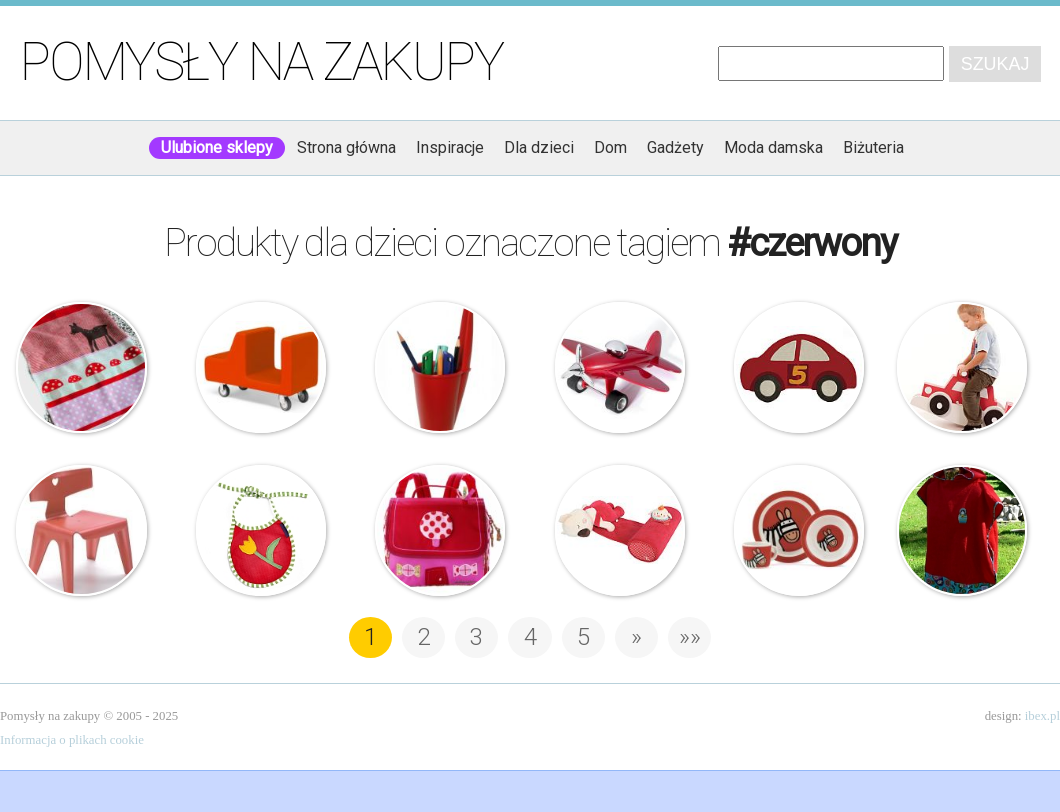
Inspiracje (450, 147)
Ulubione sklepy (217, 147)
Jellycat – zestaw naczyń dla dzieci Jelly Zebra (799, 530)
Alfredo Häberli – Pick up (261, 367)
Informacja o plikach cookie (72, 740)
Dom (610, 147)
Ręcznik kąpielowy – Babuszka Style (962, 530)
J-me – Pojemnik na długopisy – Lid (440, 367)
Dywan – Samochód (799, 367)
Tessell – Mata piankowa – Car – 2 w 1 (962, 367)
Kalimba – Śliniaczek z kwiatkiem (261, 530)
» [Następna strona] (636, 637)
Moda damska (773, 147)
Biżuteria (873, 147)
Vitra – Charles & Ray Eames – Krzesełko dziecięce (81, 530)
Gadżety (675, 147)
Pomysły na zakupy (261, 62)
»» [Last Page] (690, 637)
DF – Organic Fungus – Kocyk (81, 367)
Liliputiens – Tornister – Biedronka (440, 530)
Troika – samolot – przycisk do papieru (620, 367)
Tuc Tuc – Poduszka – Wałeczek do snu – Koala (620, 530)
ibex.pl (1042, 716)
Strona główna (346, 147)
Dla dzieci (539, 147)
